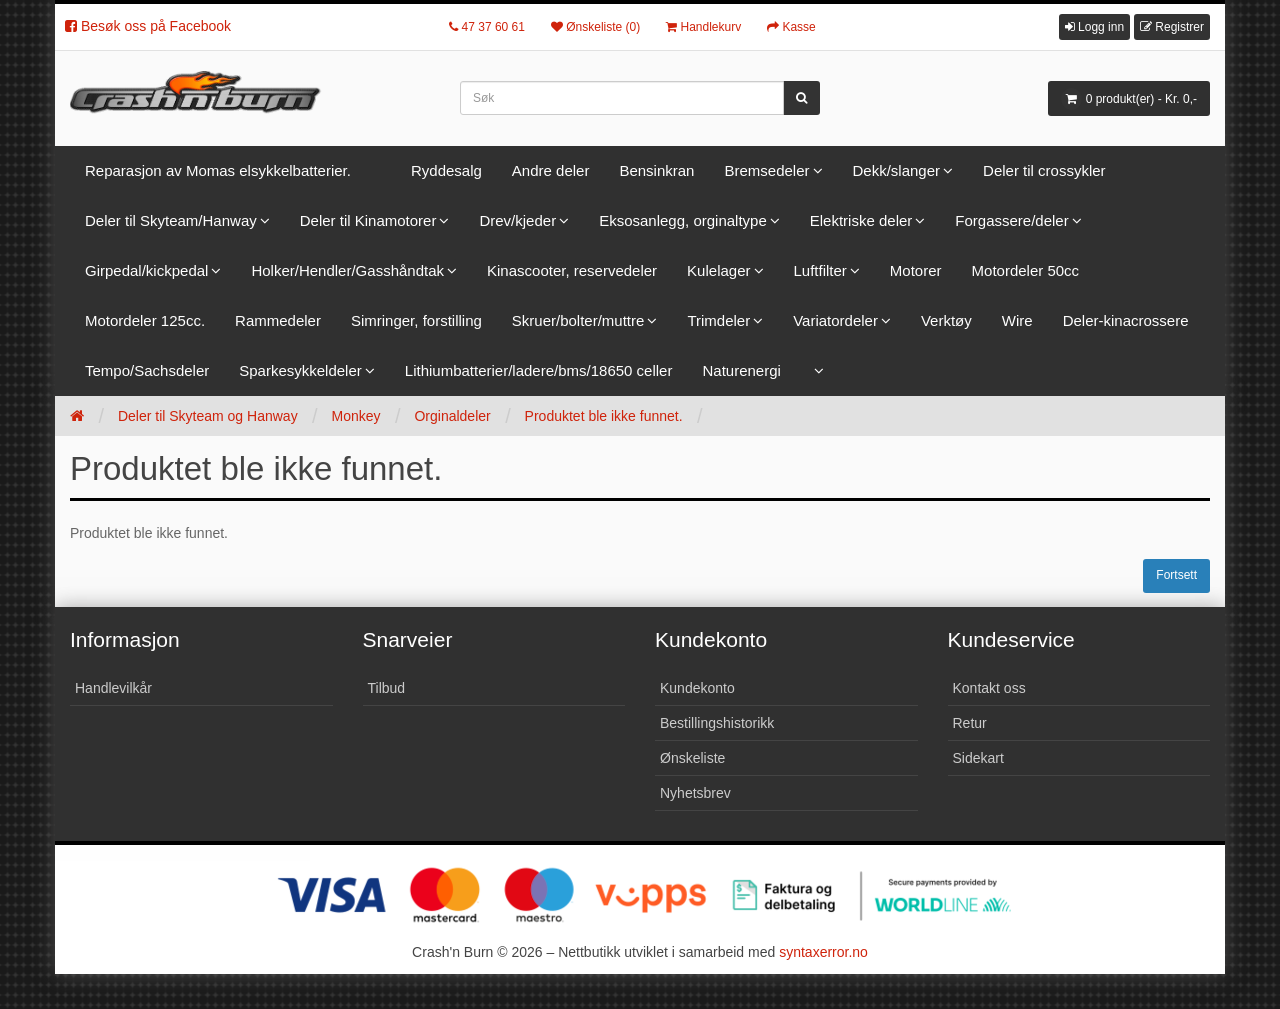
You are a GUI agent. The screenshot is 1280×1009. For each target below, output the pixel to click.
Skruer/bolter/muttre (578, 320)
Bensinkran (656, 170)
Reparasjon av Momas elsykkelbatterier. (218, 170)
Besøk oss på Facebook (148, 26)
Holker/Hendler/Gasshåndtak (347, 270)
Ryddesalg (446, 170)
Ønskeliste (692, 758)
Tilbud (387, 688)
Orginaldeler (452, 416)
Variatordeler (835, 320)
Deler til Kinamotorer (368, 220)
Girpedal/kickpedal (146, 270)
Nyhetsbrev (695, 793)
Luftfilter (820, 270)
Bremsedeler (766, 170)
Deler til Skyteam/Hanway (171, 220)
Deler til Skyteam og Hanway (208, 416)
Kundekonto (697, 688)
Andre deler (551, 170)
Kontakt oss (989, 688)
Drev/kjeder (517, 220)
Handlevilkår (113, 688)
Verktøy (946, 320)
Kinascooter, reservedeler (572, 270)
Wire (1017, 320)
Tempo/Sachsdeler (147, 370)
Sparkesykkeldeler (300, 370)
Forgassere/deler (1011, 220)
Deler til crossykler (1044, 170)
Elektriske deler (861, 220)
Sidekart (978, 758)
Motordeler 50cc (1026, 270)
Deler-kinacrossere (1126, 320)
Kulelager (718, 270)
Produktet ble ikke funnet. (604, 416)
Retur (970, 723)
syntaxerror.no (823, 952)
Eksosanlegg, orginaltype (683, 220)
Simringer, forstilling (416, 320)
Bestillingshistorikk (717, 723)
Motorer (916, 270)
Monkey (356, 416)
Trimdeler (718, 320)
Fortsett (1176, 575)
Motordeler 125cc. (145, 320)
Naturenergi (741, 370)
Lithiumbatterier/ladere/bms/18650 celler (539, 370)
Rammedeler (278, 320)
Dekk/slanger (897, 170)
